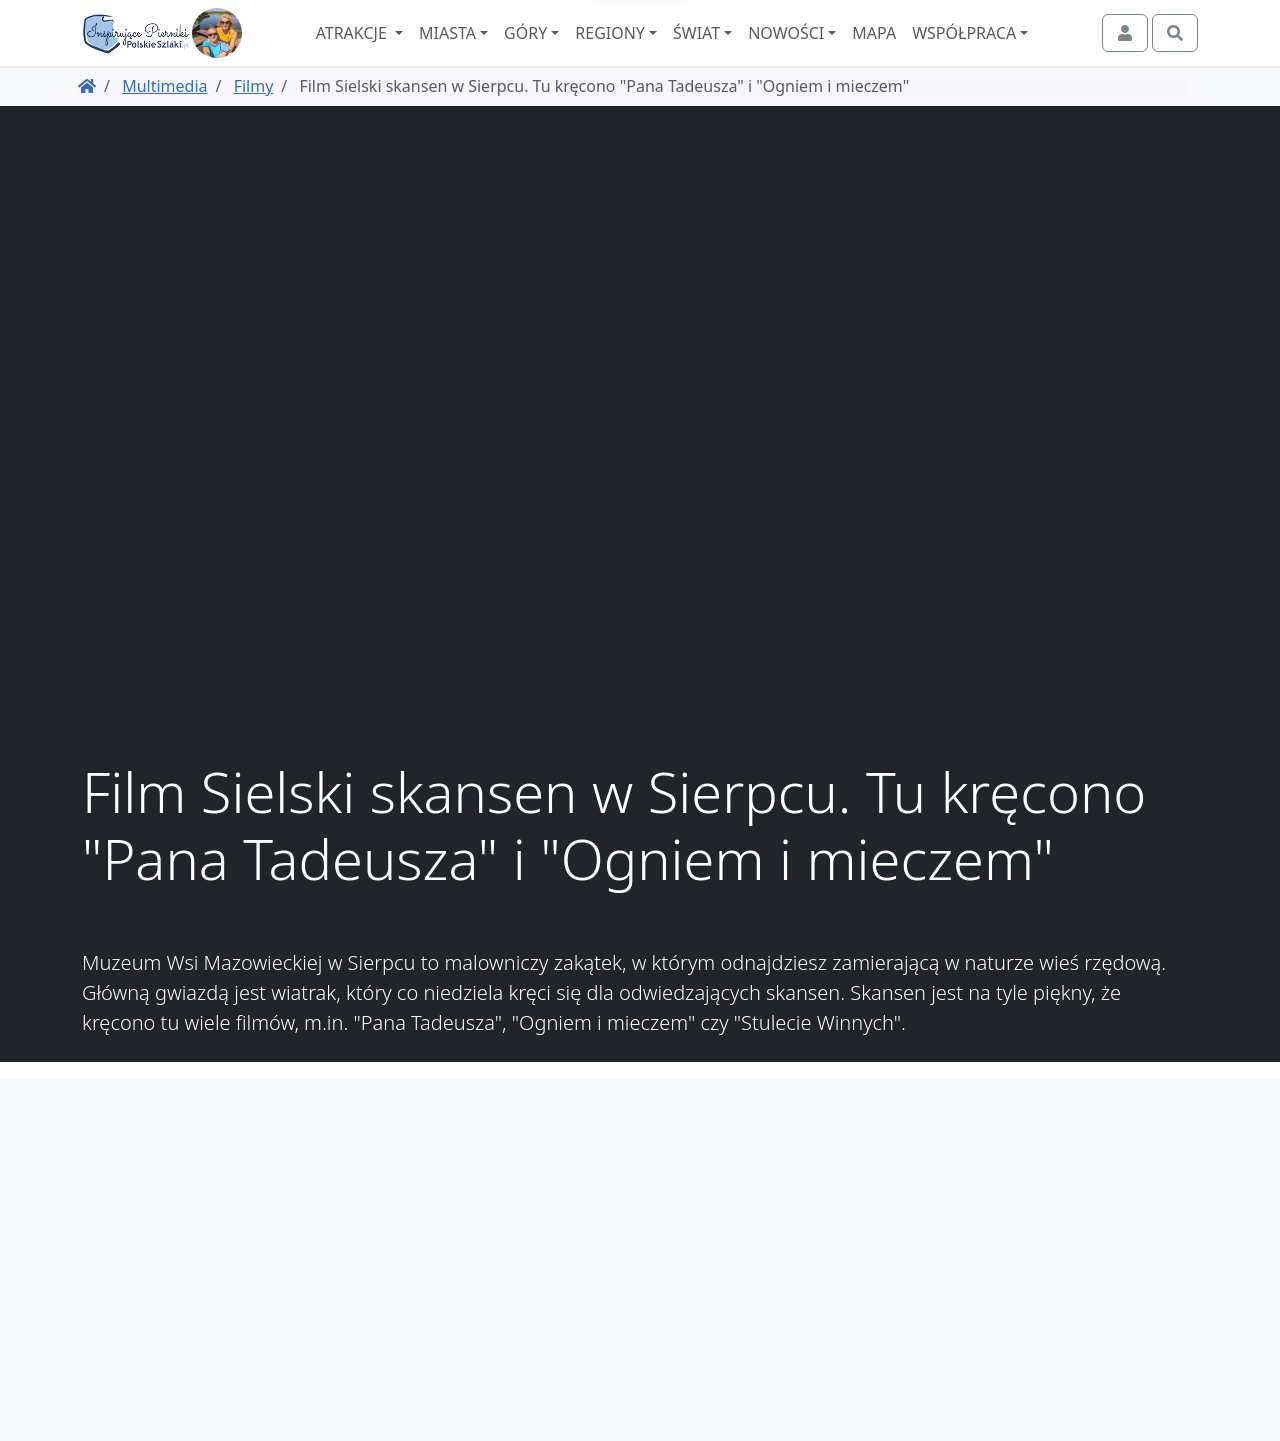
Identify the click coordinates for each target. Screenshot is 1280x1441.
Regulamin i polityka (1118, 1245)
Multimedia (164, 121)
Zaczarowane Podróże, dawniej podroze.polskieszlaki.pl (1078, 1281)
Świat (751, 51)
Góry (580, 51)
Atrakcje (407, 51)
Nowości (841, 51)
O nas (1172, 1197)
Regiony (665, 51)
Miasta (502, 51)
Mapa (929, 51)
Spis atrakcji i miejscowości (1094, 1221)
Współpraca (1019, 51)
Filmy (254, 121)
